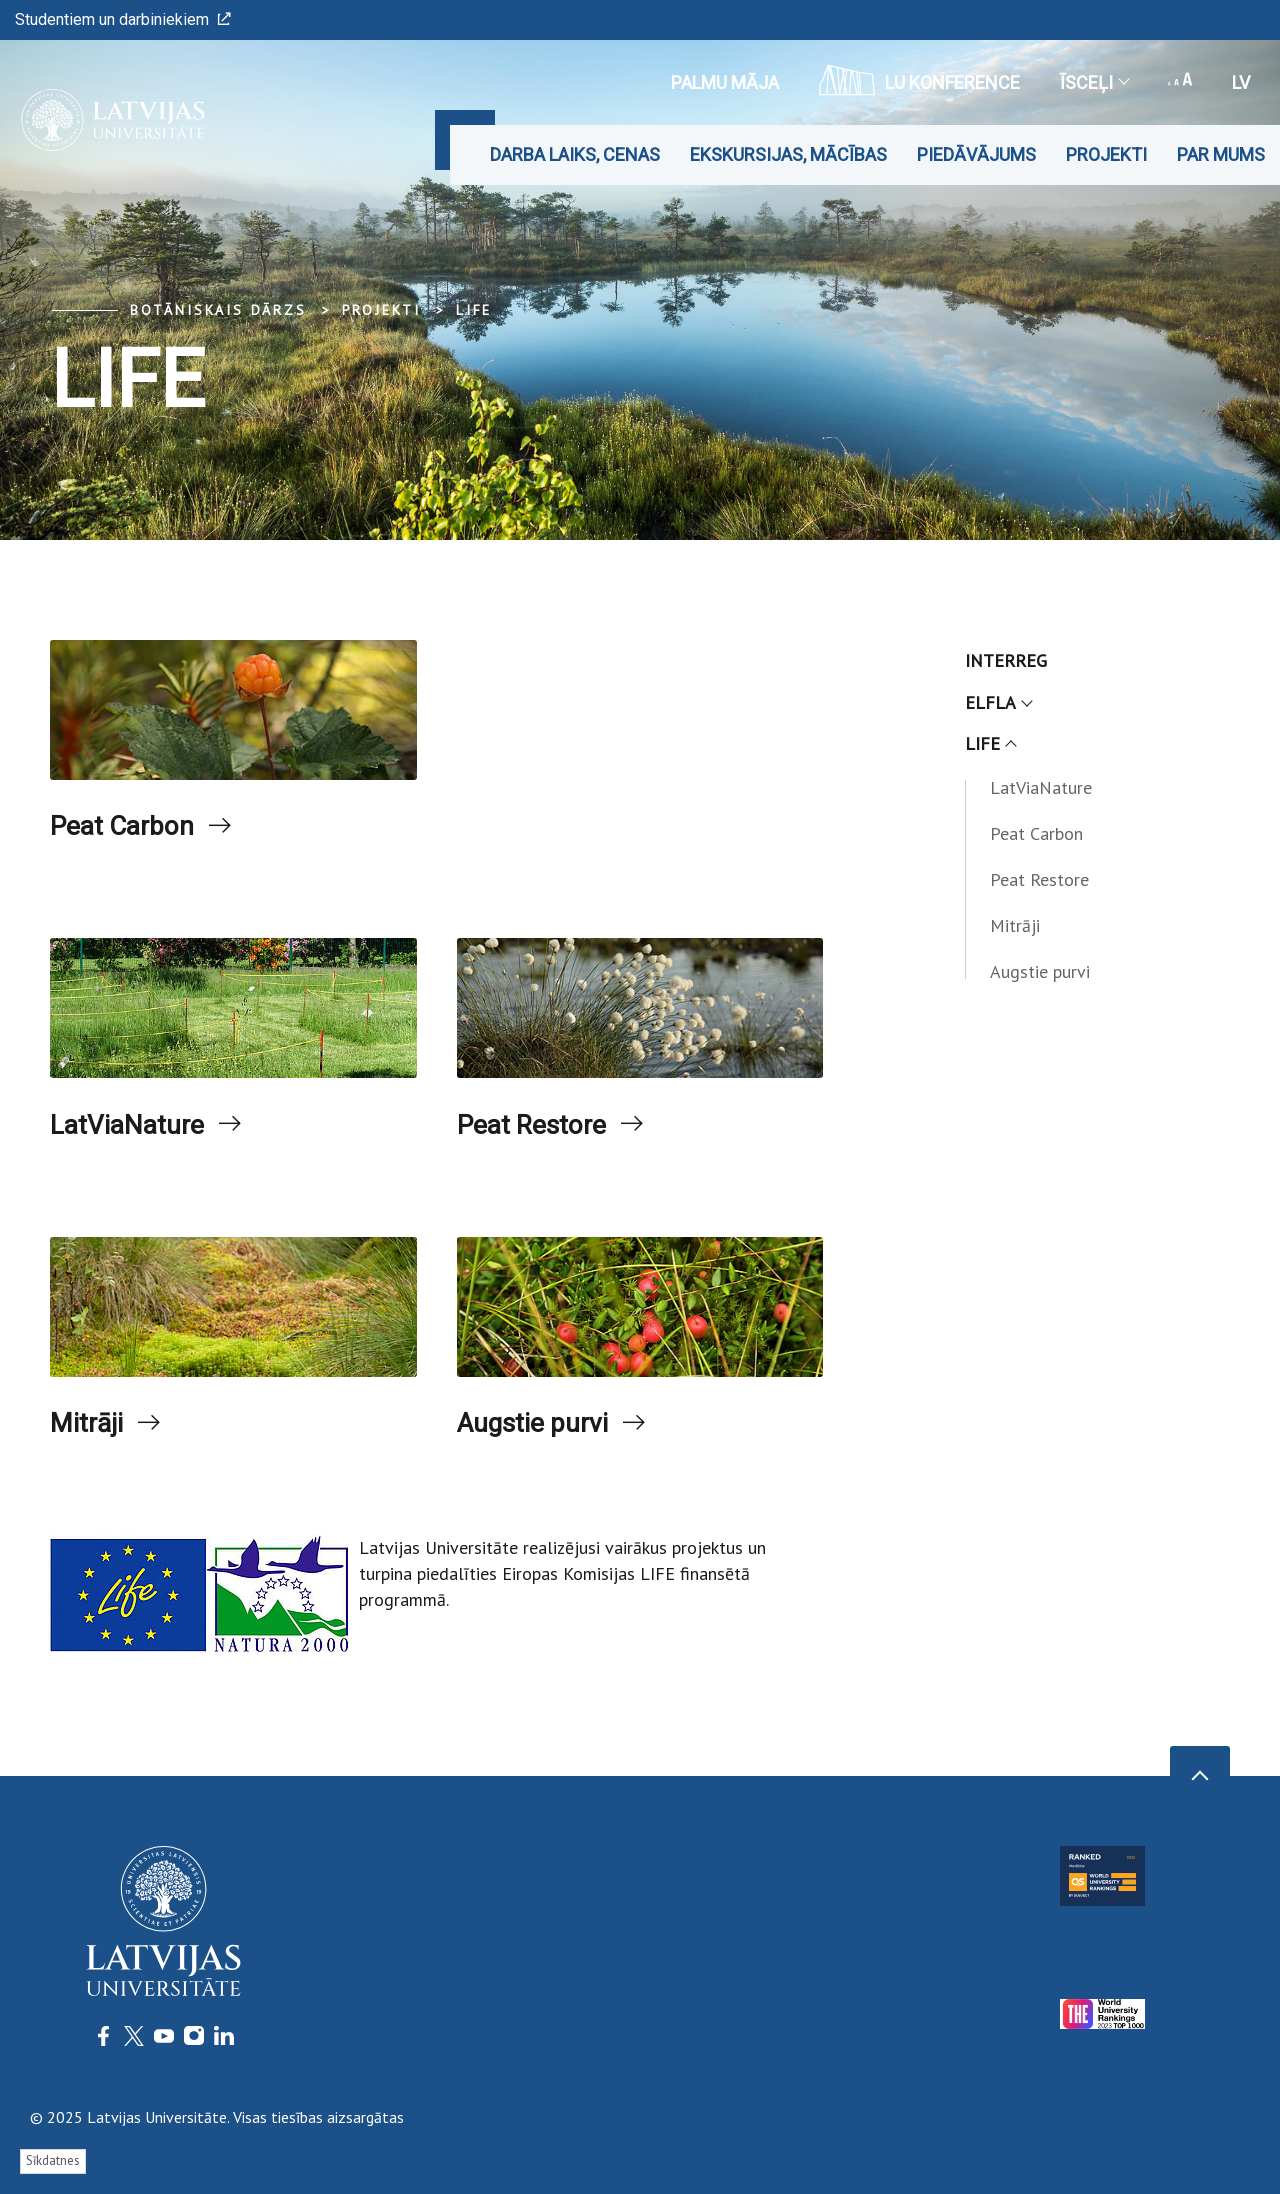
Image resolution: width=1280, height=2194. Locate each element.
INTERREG (1006, 660)
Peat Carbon (133, 828)
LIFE (474, 310)
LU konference (919, 80)
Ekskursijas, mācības (788, 154)
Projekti (1106, 154)
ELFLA (998, 702)
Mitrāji (91, 1434)
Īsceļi (1094, 82)
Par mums (1221, 154)
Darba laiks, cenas (575, 154)
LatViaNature (139, 1131)
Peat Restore (543, 1131)
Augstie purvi (545, 1434)
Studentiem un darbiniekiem (123, 19)
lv (1241, 82)
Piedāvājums (976, 154)
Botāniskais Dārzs (218, 310)
